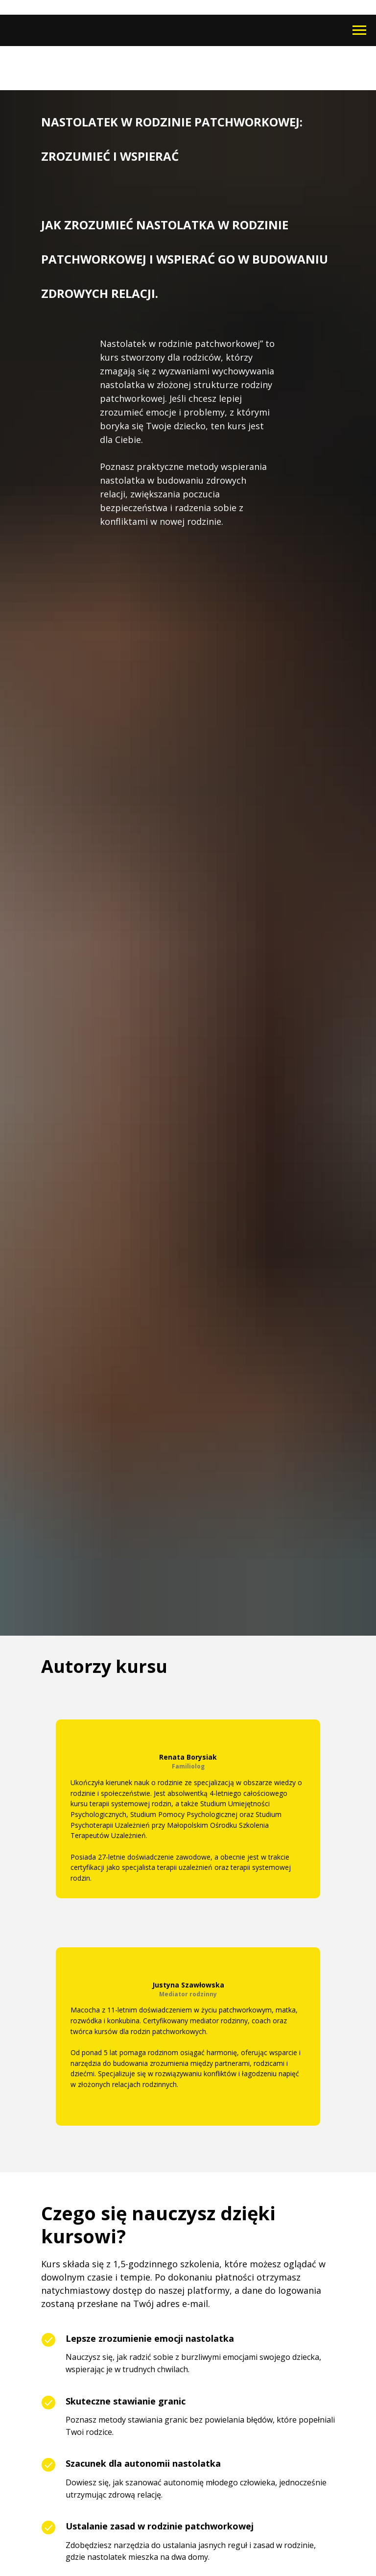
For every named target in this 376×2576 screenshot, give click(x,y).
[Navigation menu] (359, 30)
